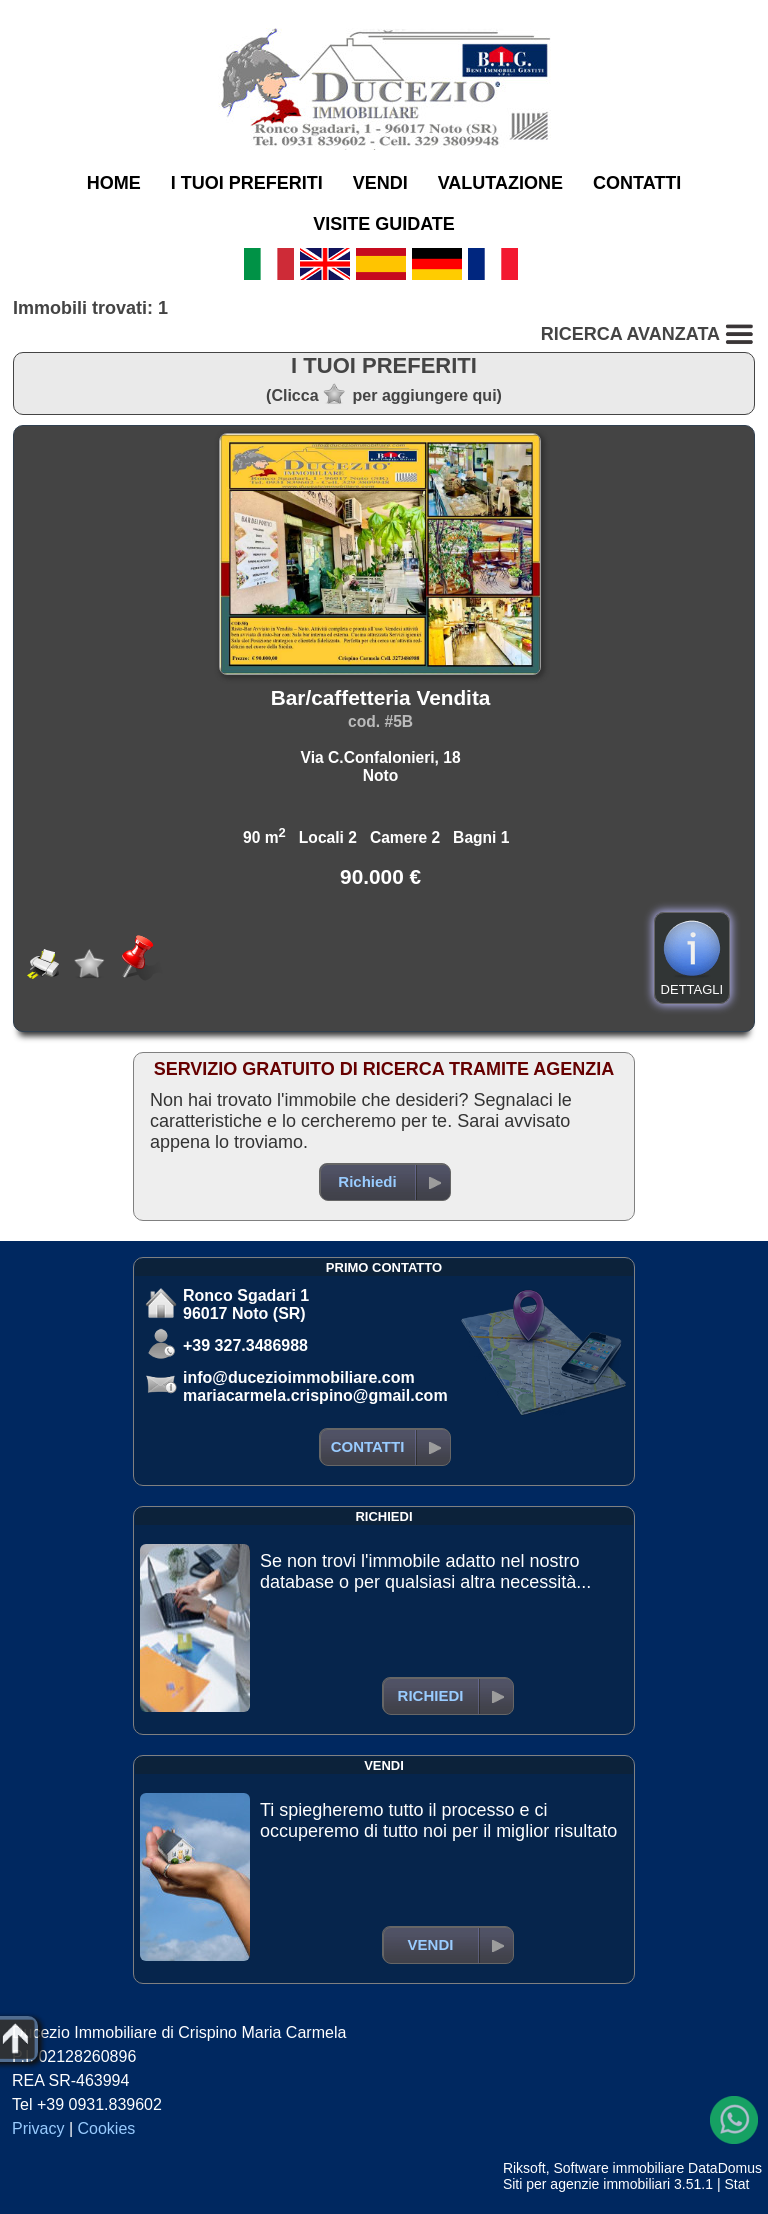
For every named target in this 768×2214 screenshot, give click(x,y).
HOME (114, 183)
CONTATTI (637, 183)
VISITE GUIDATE (384, 224)
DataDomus (725, 2168)
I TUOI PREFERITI (247, 183)
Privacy (38, 2128)
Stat (736, 2184)
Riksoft (524, 2168)
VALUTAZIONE (500, 183)
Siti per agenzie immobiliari (586, 2184)
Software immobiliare (618, 2168)
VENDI (380, 183)
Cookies (107, 2128)
